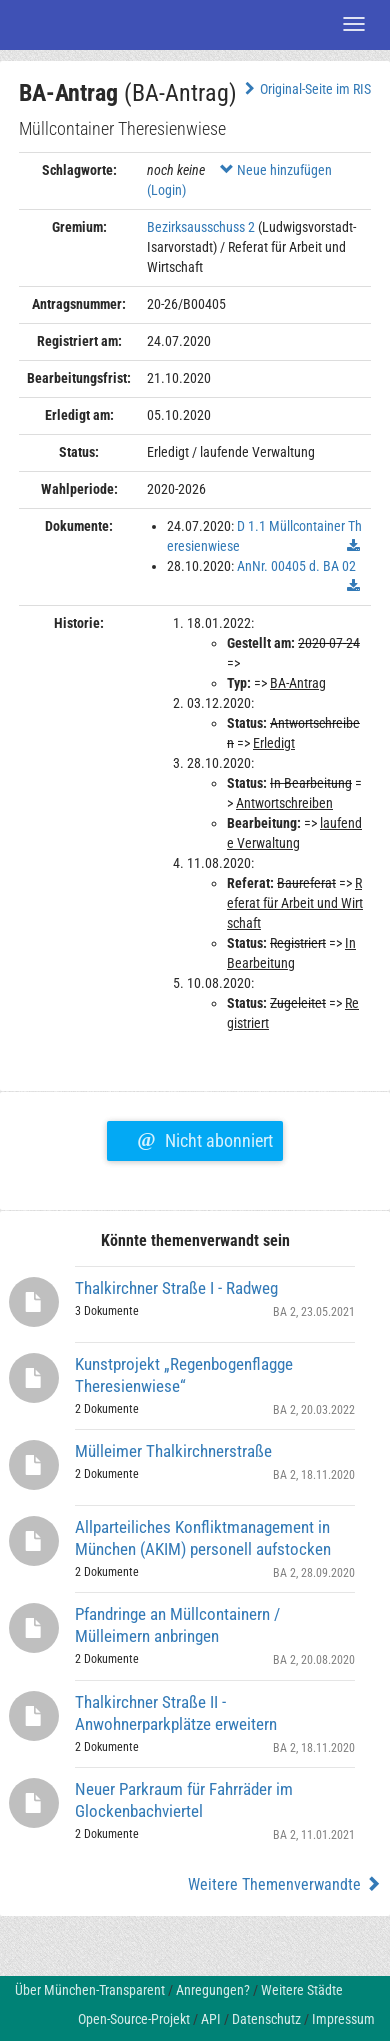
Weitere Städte (302, 1990)
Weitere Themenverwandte (284, 1884)
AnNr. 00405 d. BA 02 (296, 566)
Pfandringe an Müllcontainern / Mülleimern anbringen (177, 1625)
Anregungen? (213, 1990)
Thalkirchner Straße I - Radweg (176, 1288)
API (211, 2019)
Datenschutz (266, 2019)
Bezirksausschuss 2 (201, 227)
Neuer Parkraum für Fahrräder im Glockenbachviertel (184, 1800)
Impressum (343, 2019)
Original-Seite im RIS (305, 89)
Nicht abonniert (204, 1138)
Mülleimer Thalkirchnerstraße (173, 1451)
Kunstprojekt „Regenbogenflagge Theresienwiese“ (184, 1375)
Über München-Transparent (90, 1990)
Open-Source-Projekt (134, 2019)
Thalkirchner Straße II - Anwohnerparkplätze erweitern (176, 1713)
